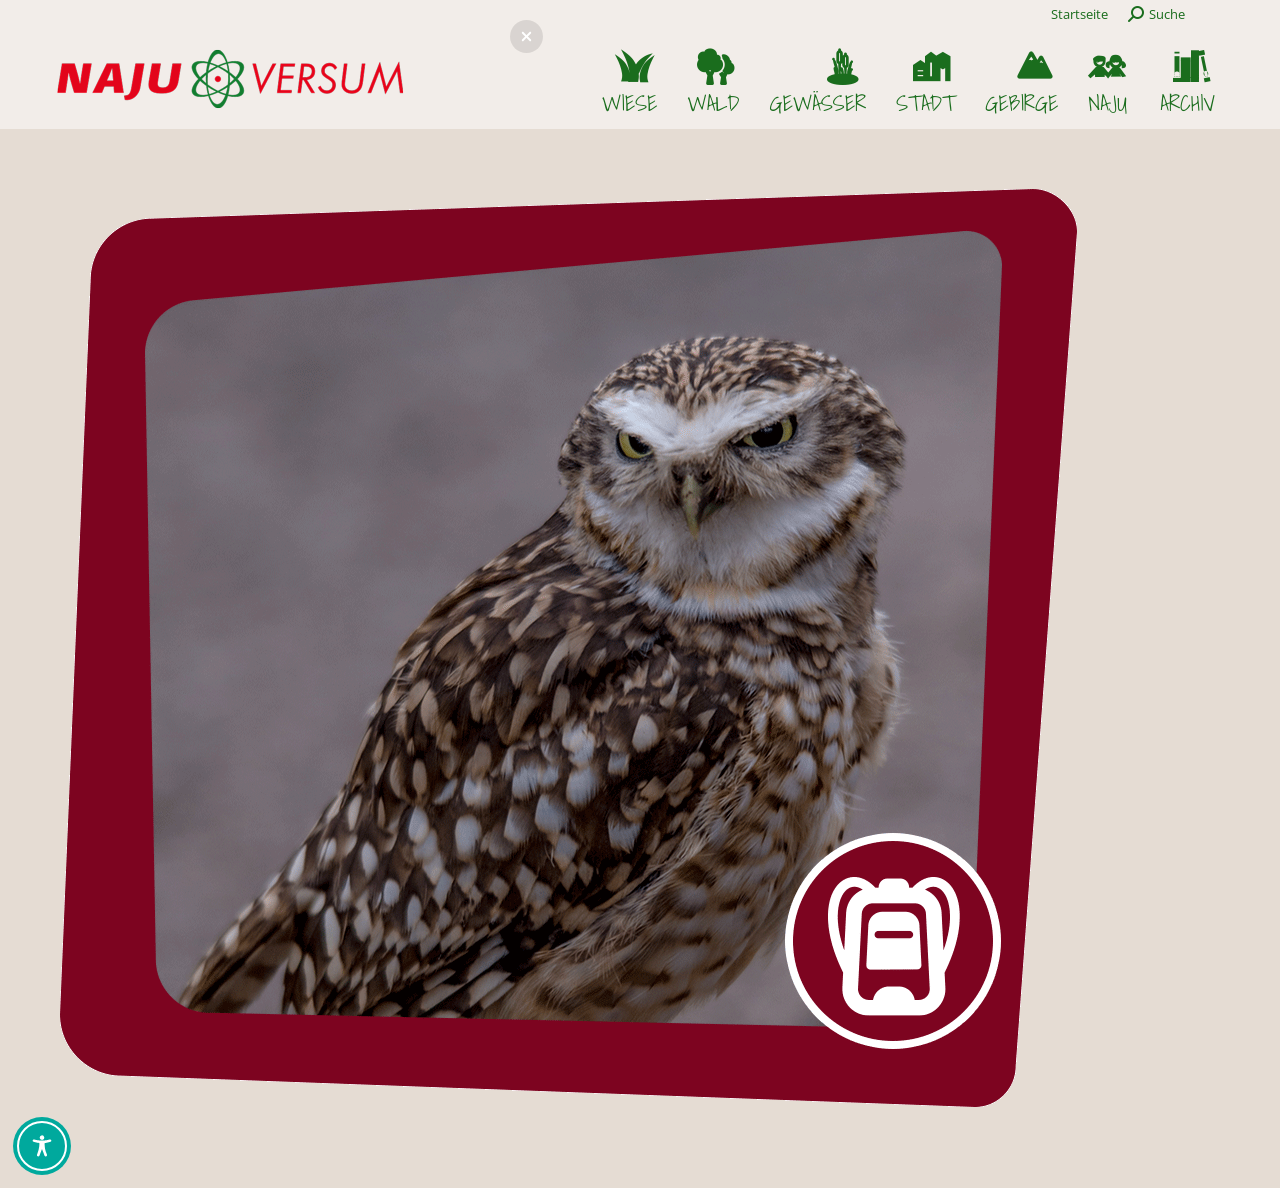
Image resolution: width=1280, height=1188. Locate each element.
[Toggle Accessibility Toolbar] (42, 1146)
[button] (526, 36)
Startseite (1079, 14)
